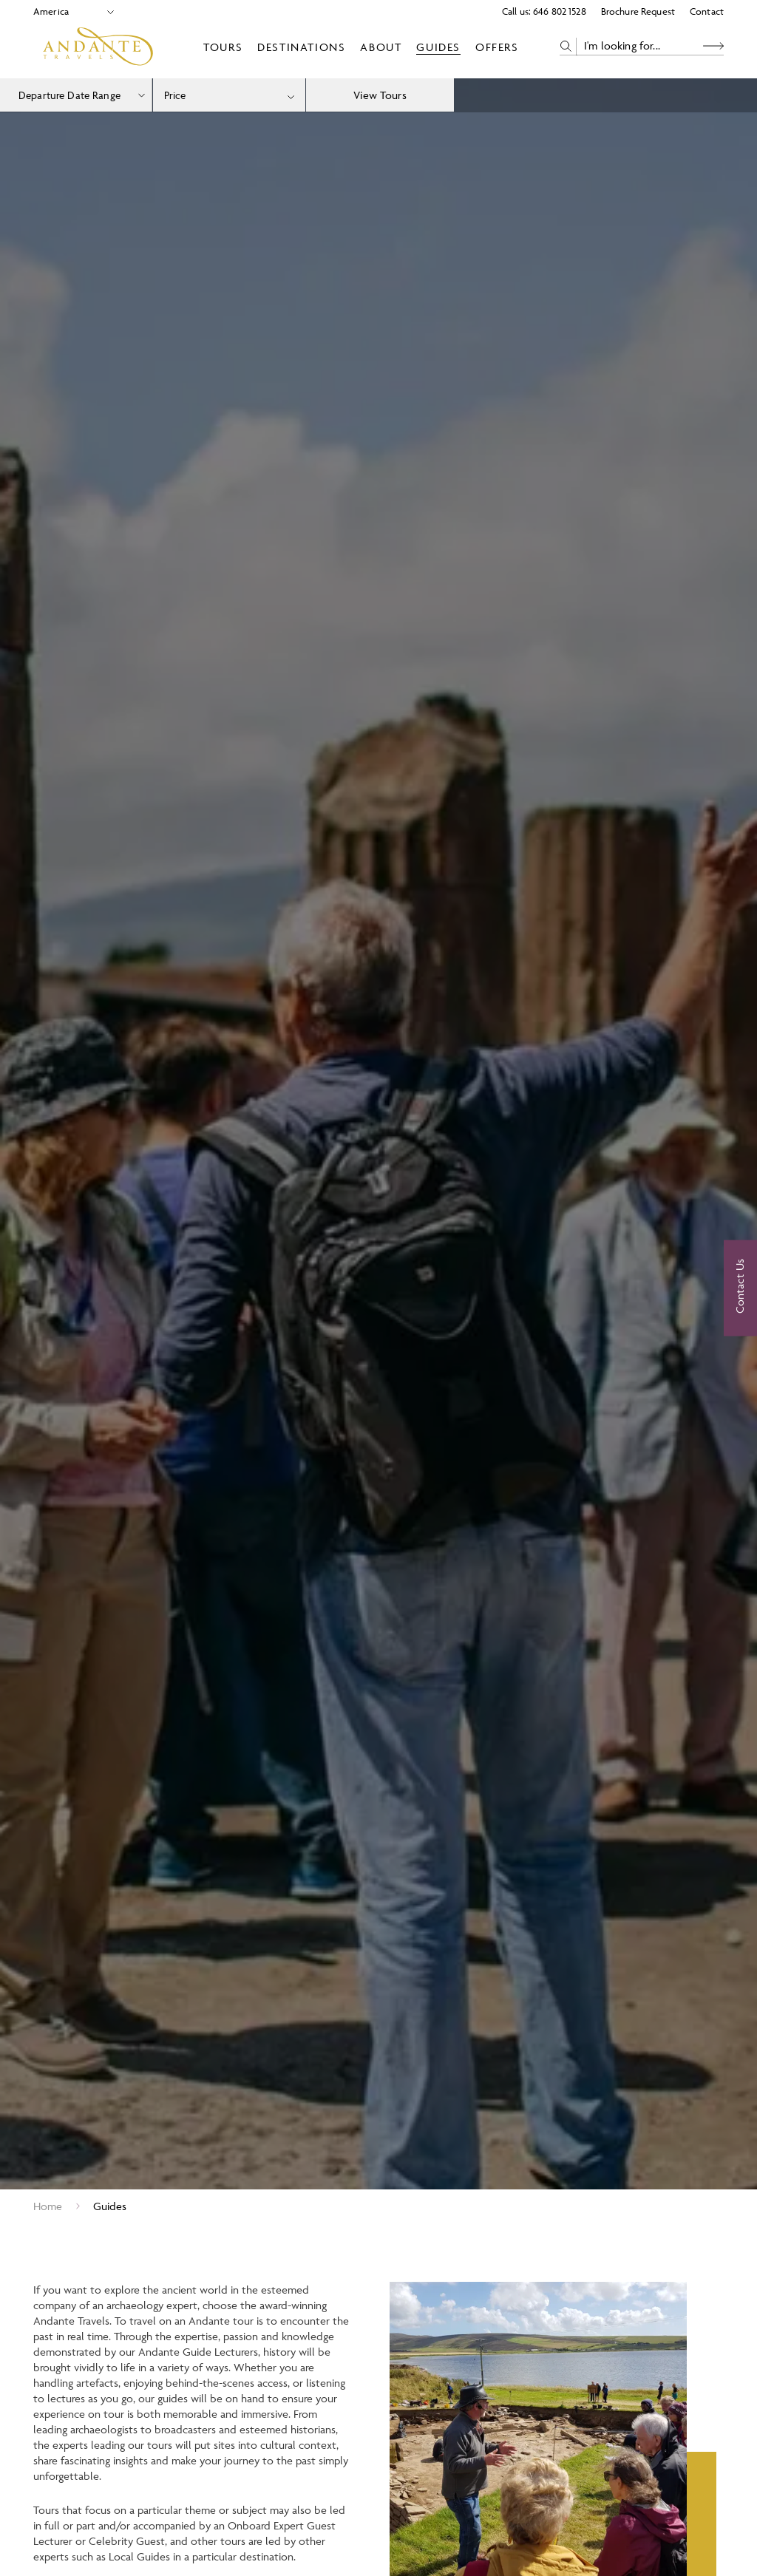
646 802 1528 (559, 11)
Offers (497, 47)
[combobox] (229, 95)
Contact (707, 11)
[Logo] (98, 46)
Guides (438, 47)
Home (48, 2206)
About (380, 47)
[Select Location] (67, 11)
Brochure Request (638, 11)
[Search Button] (713, 46)
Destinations (301, 47)
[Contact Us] (740, 1288)
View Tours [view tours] (380, 95)
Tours (222, 47)
